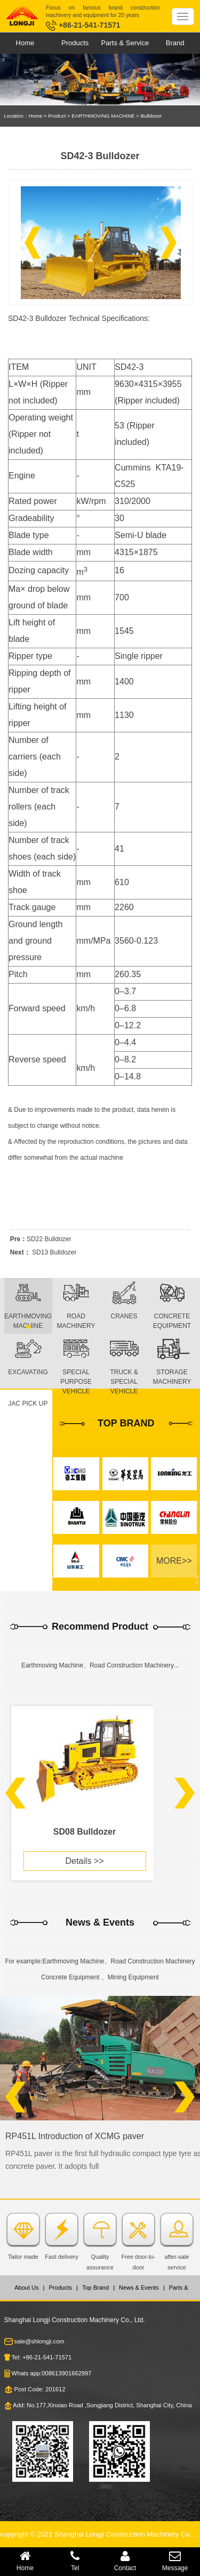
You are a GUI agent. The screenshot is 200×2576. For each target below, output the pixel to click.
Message (175, 2561)
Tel (75, 2561)
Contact (125, 2561)
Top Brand (95, 2287)
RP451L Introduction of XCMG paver (74, 2136)
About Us (26, 2287)
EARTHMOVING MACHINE (102, 116)
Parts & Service (125, 43)
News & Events (139, 2287)
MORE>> (174, 1560)
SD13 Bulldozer (54, 1252)
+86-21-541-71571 (83, 25)
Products (75, 43)
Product (57, 116)
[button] (33, 243)
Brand (175, 43)
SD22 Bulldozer (49, 1239)
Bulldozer (151, 116)
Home (25, 43)
